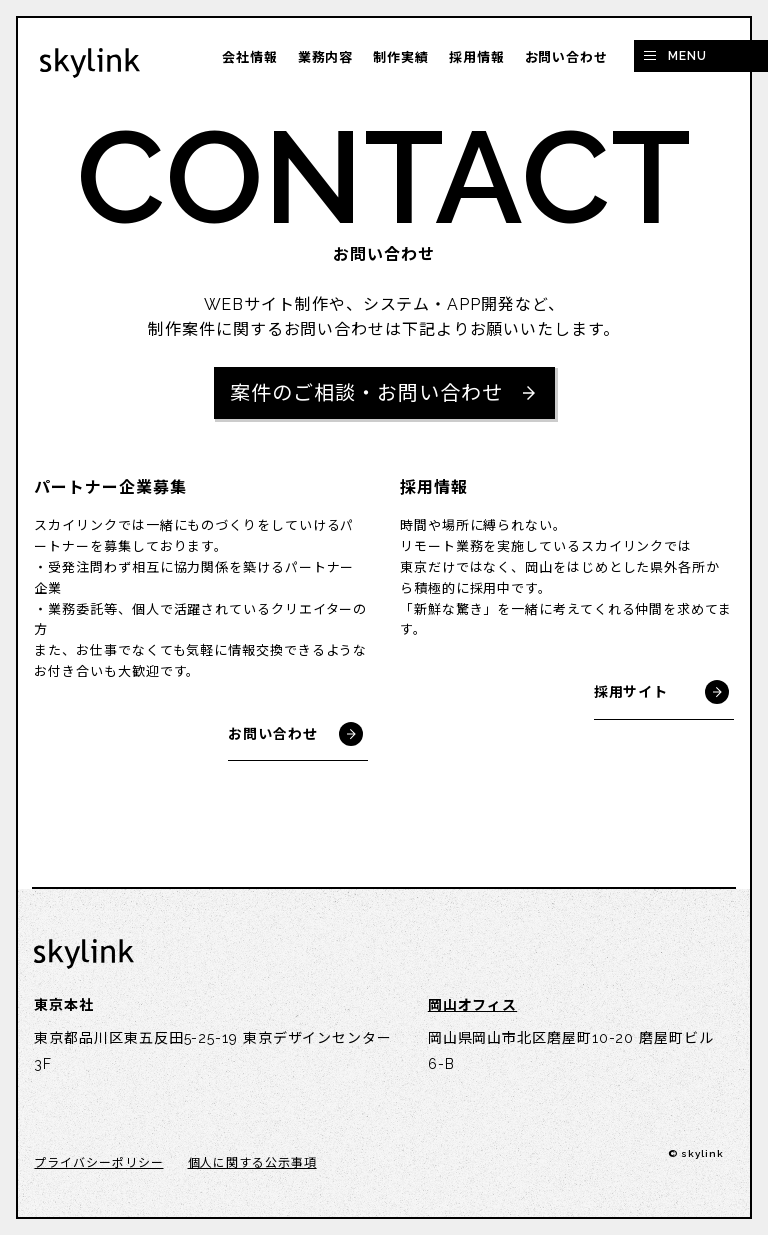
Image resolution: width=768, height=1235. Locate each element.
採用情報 (477, 57)
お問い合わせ (566, 57)
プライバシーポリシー (98, 1163)
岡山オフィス (472, 1005)
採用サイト (631, 692)
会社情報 (250, 57)
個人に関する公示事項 (252, 1163)
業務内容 (326, 57)
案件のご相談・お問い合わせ (366, 393)
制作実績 (401, 57)
